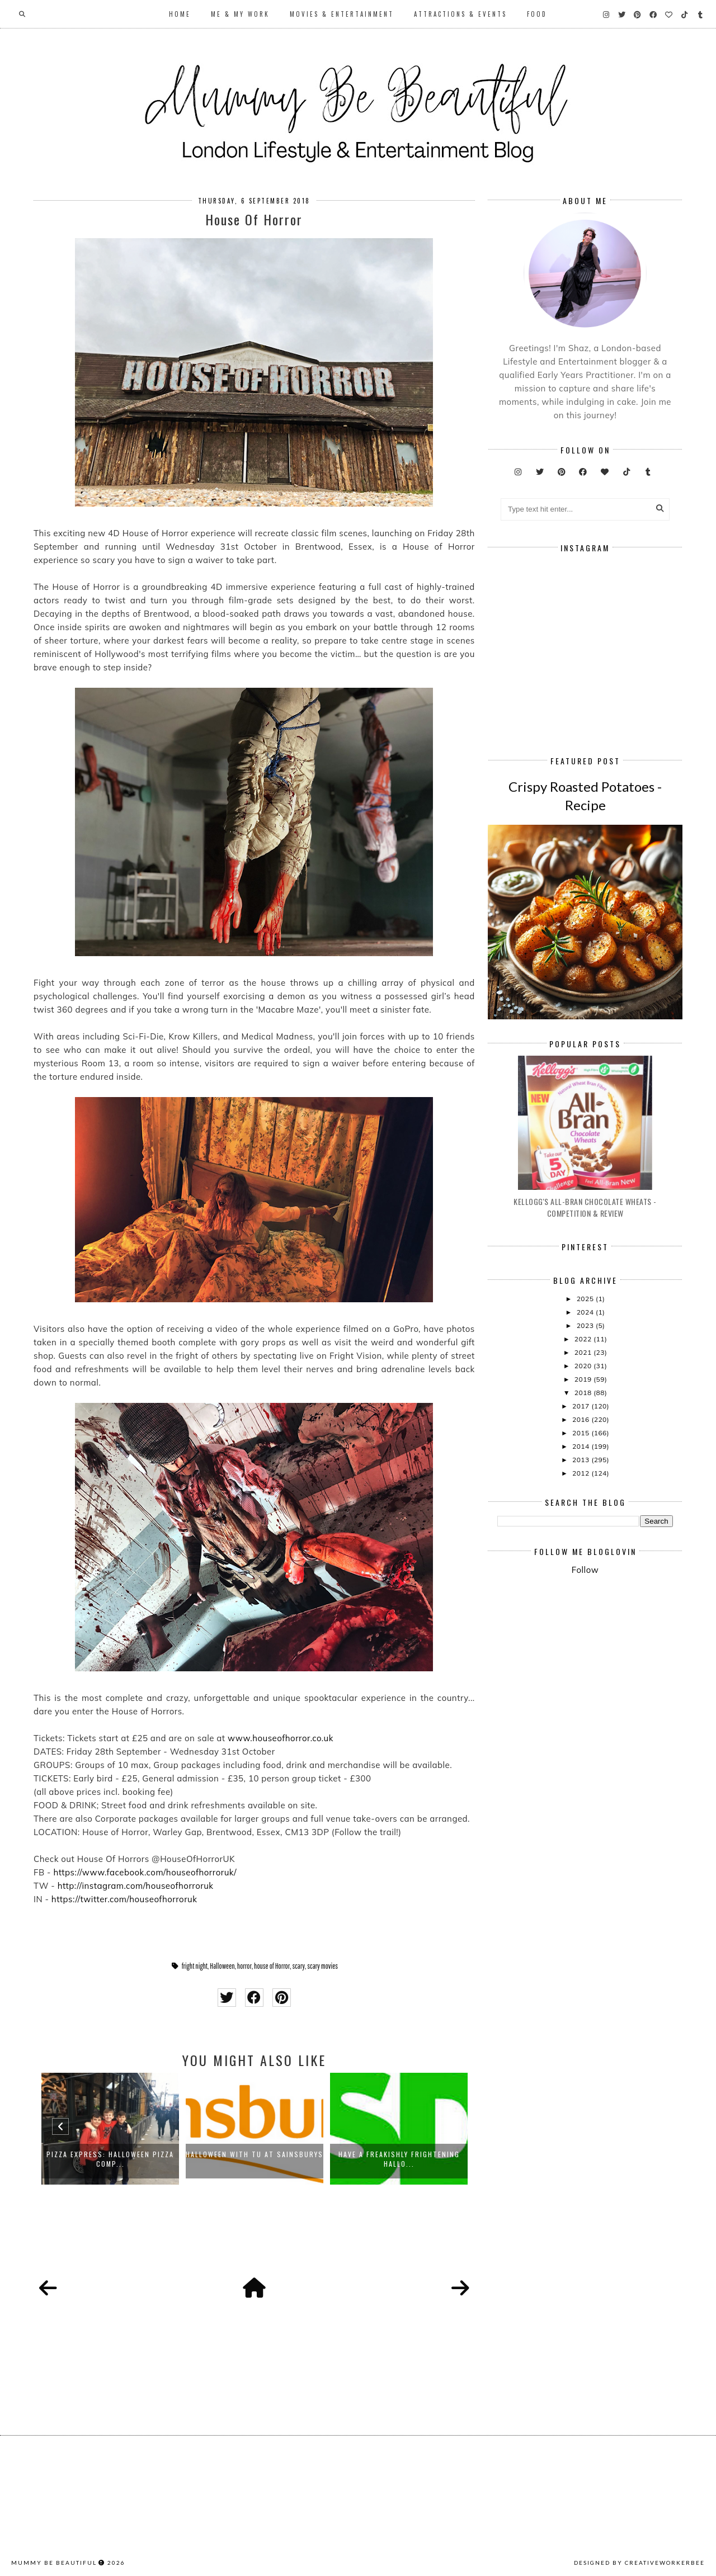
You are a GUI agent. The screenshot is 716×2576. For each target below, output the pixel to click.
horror (244, 1965)
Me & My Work (240, 14)
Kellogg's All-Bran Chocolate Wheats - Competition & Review (585, 1207)
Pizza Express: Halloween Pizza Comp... (110, 2158)
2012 (581, 1473)
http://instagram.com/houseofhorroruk (136, 1885)
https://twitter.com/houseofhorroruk (124, 1899)
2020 (583, 1366)
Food (537, 14)
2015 (581, 1433)
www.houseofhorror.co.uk (280, 1738)
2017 (581, 1406)
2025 (586, 1298)
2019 (583, 1379)
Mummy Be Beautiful (54, 2562)
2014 (581, 1446)
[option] (110, 2128)
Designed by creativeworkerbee (639, 2562)
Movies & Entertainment (342, 14)
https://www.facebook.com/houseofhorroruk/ (145, 1872)
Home (180, 14)
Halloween (222, 1965)
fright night (195, 1965)
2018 (583, 1392)
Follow (585, 1569)
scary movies (322, 1965)
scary (298, 1965)
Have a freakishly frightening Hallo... (399, 2158)
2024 (586, 1312)
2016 (581, 1419)
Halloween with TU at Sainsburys (254, 2154)
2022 (583, 1339)
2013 (581, 1459)
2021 (583, 1352)
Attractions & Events (460, 14)
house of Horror (272, 1965)
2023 (586, 1325)
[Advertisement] (606, 1676)
